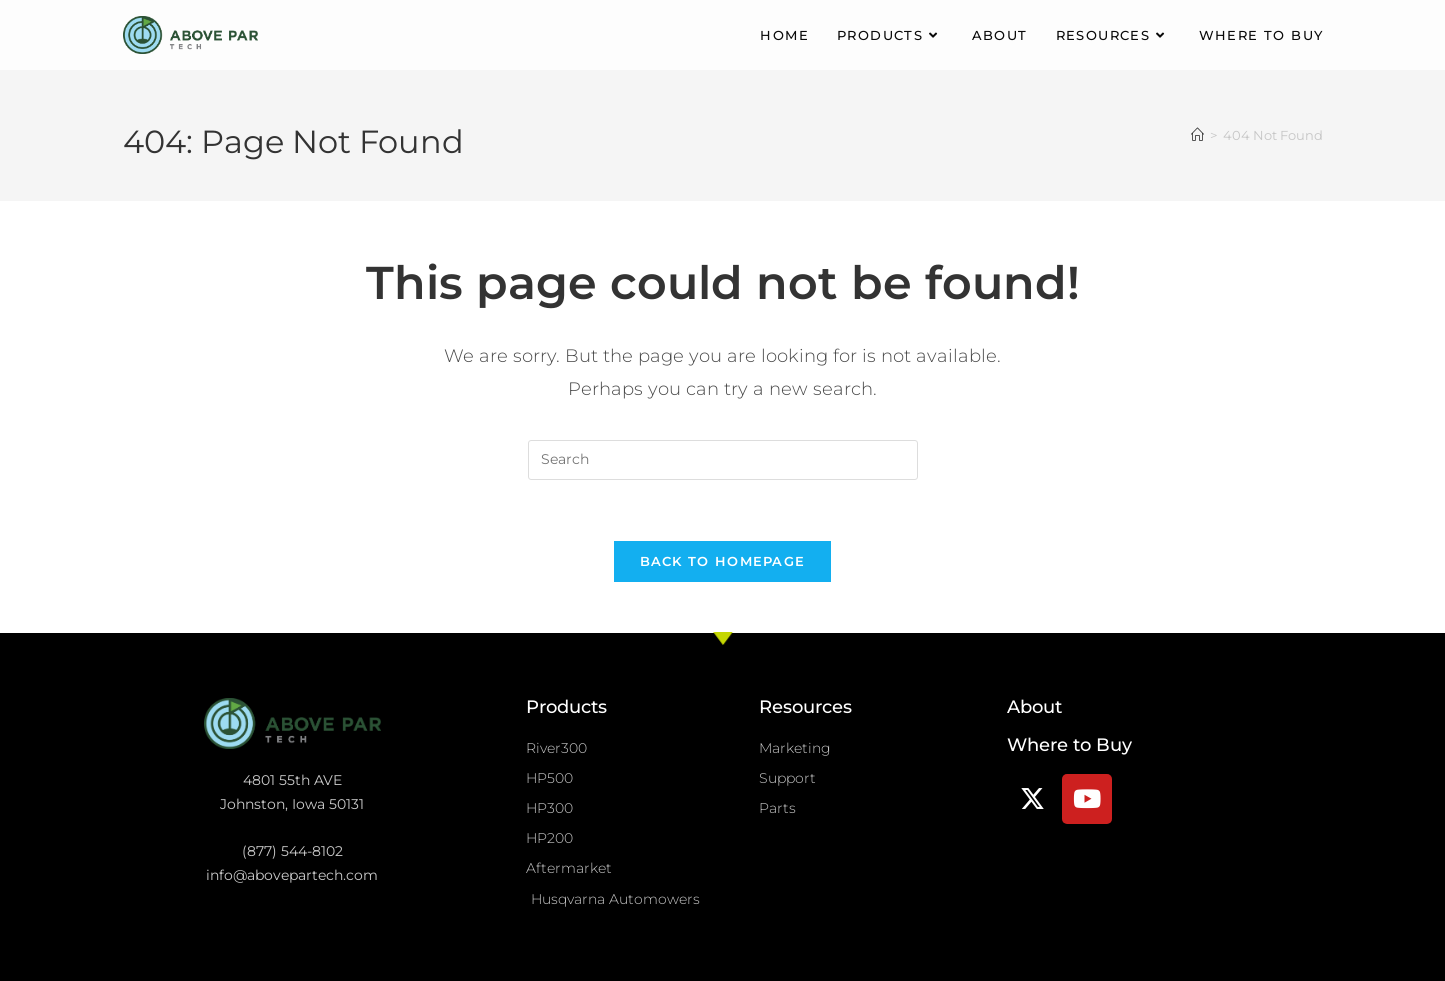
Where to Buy (1069, 745)
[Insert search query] (723, 460)
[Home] (1197, 135)
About (1034, 707)
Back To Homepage (723, 561)
